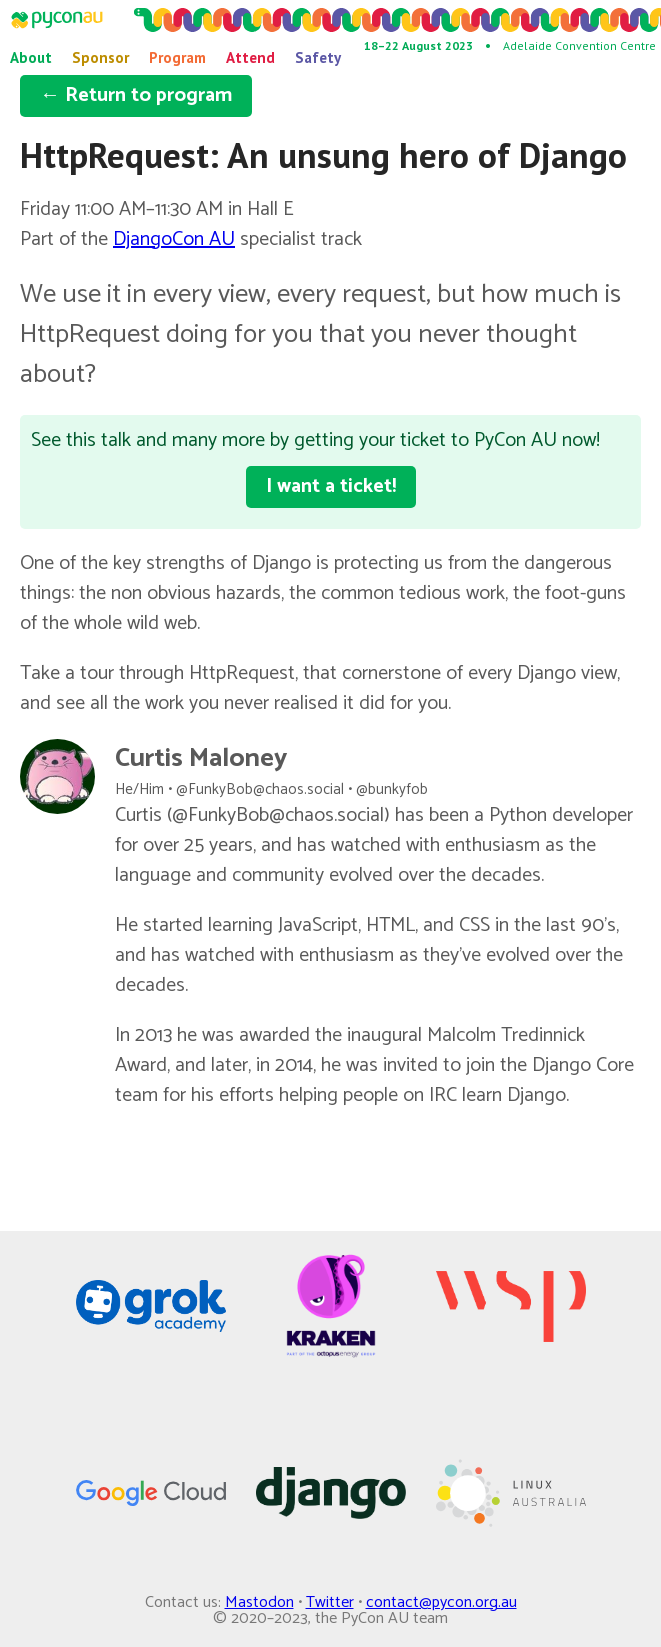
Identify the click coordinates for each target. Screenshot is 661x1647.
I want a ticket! (331, 486)
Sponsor (100, 57)
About (31, 57)
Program (177, 57)
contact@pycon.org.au (441, 1602)
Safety (318, 57)
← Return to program (136, 95)
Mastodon (259, 1602)
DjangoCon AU (174, 239)
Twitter (330, 1602)
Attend (250, 57)
